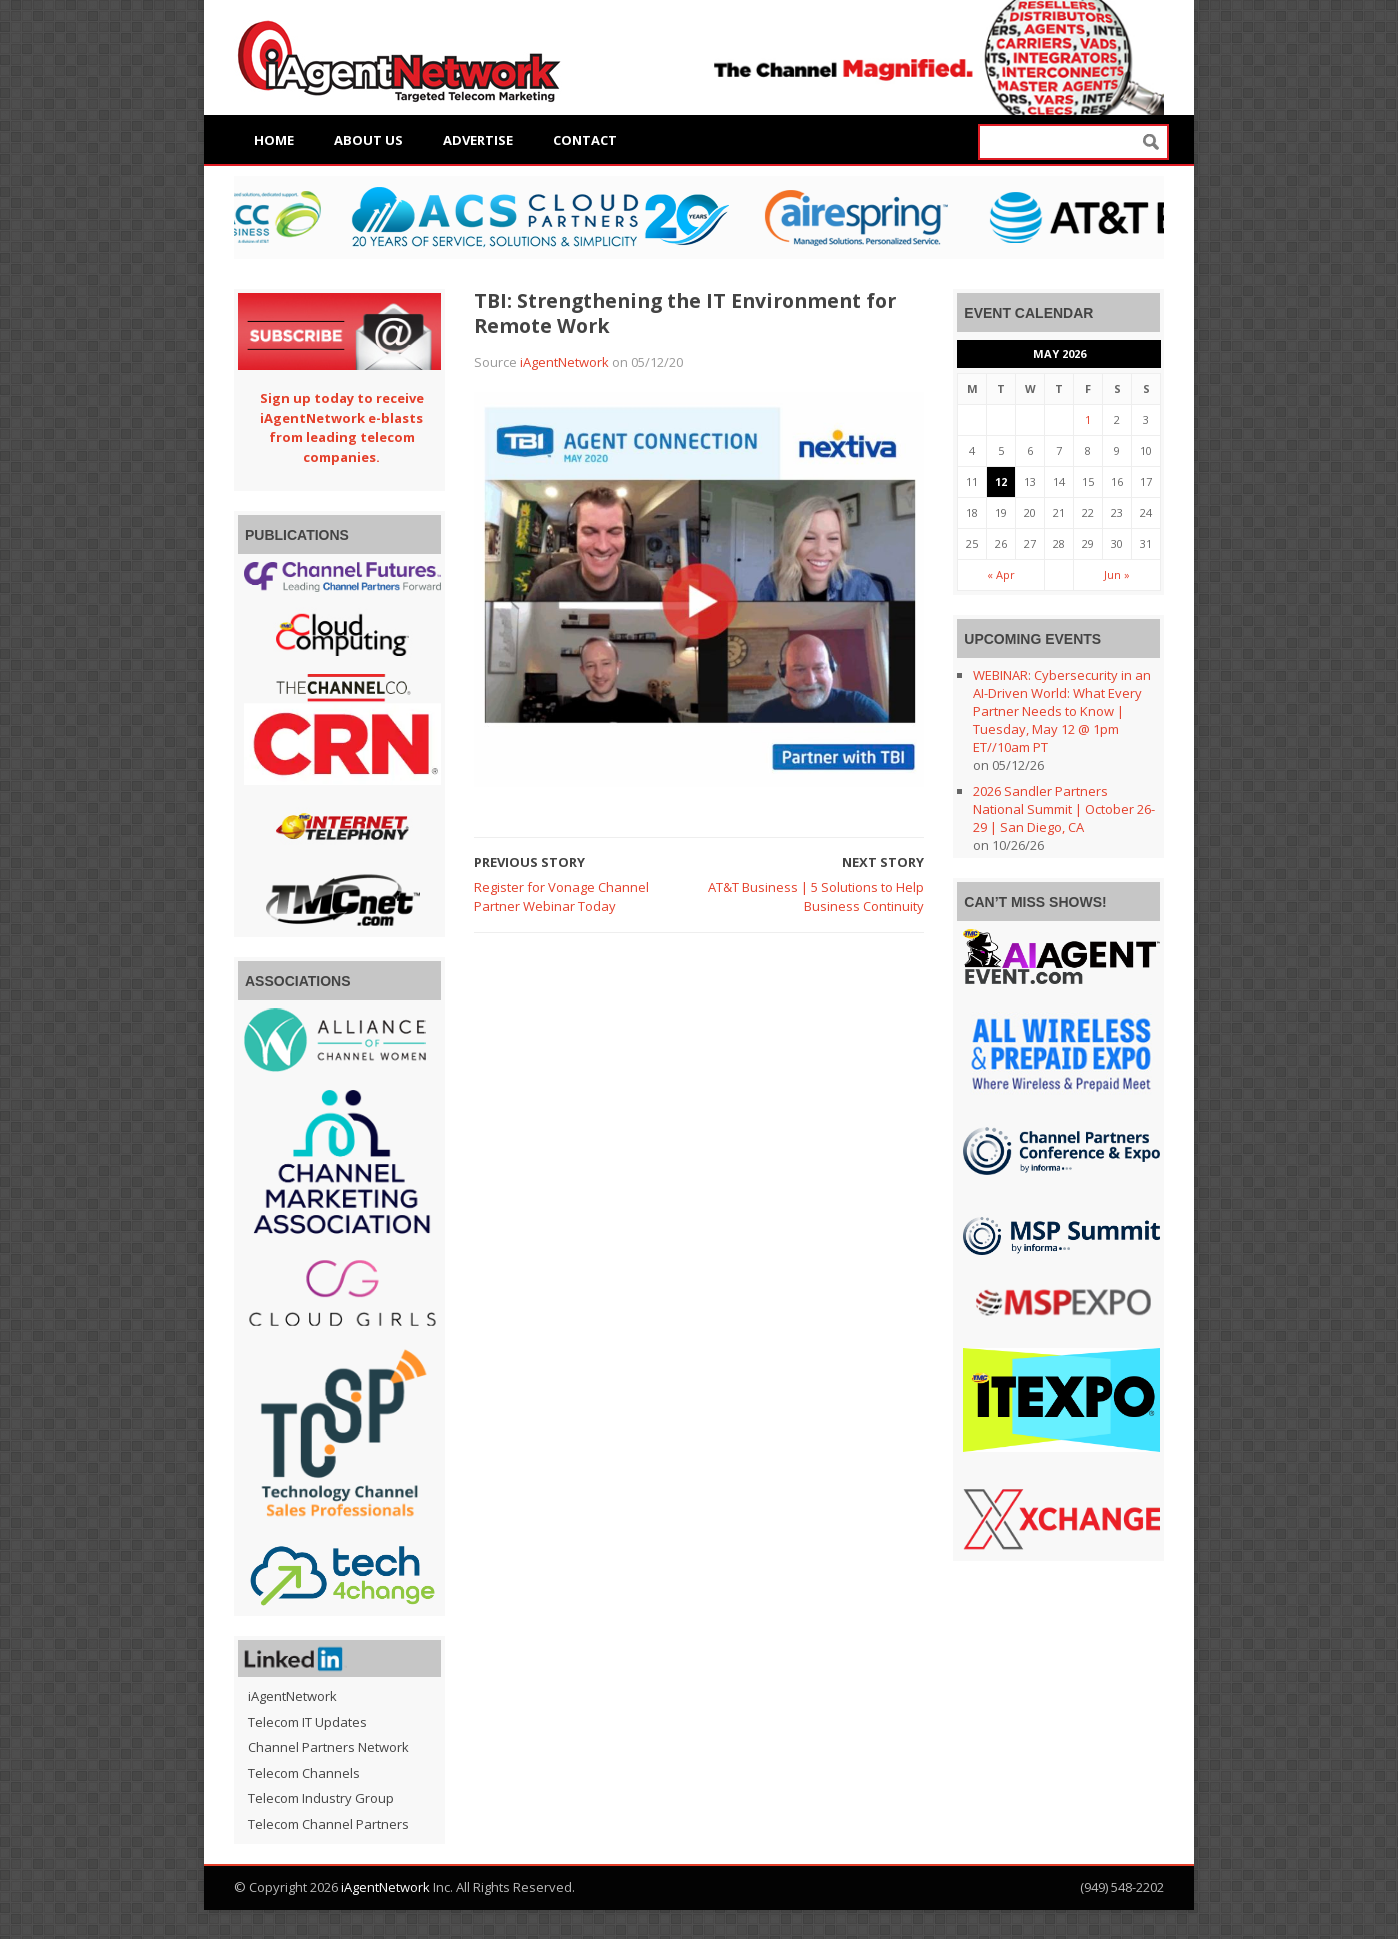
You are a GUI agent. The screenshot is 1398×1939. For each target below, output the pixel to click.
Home (274, 140)
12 (1001, 481)
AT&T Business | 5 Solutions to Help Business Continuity (816, 897)
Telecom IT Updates (307, 1722)
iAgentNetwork (564, 362)
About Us (368, 140)
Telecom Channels (304, 1773)
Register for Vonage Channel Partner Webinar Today (561, 897)
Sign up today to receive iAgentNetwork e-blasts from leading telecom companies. (342, 427)
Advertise (478, 140)
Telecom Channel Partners (328, 1824)
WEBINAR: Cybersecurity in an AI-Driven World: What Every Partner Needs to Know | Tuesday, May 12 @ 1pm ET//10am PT (1062, 711)
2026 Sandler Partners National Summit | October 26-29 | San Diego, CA (1064, 809)
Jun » (1117, 574)
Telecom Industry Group (321, 1798)
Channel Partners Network (328, 1747)
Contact (585, 140)
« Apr (1001, 574)
